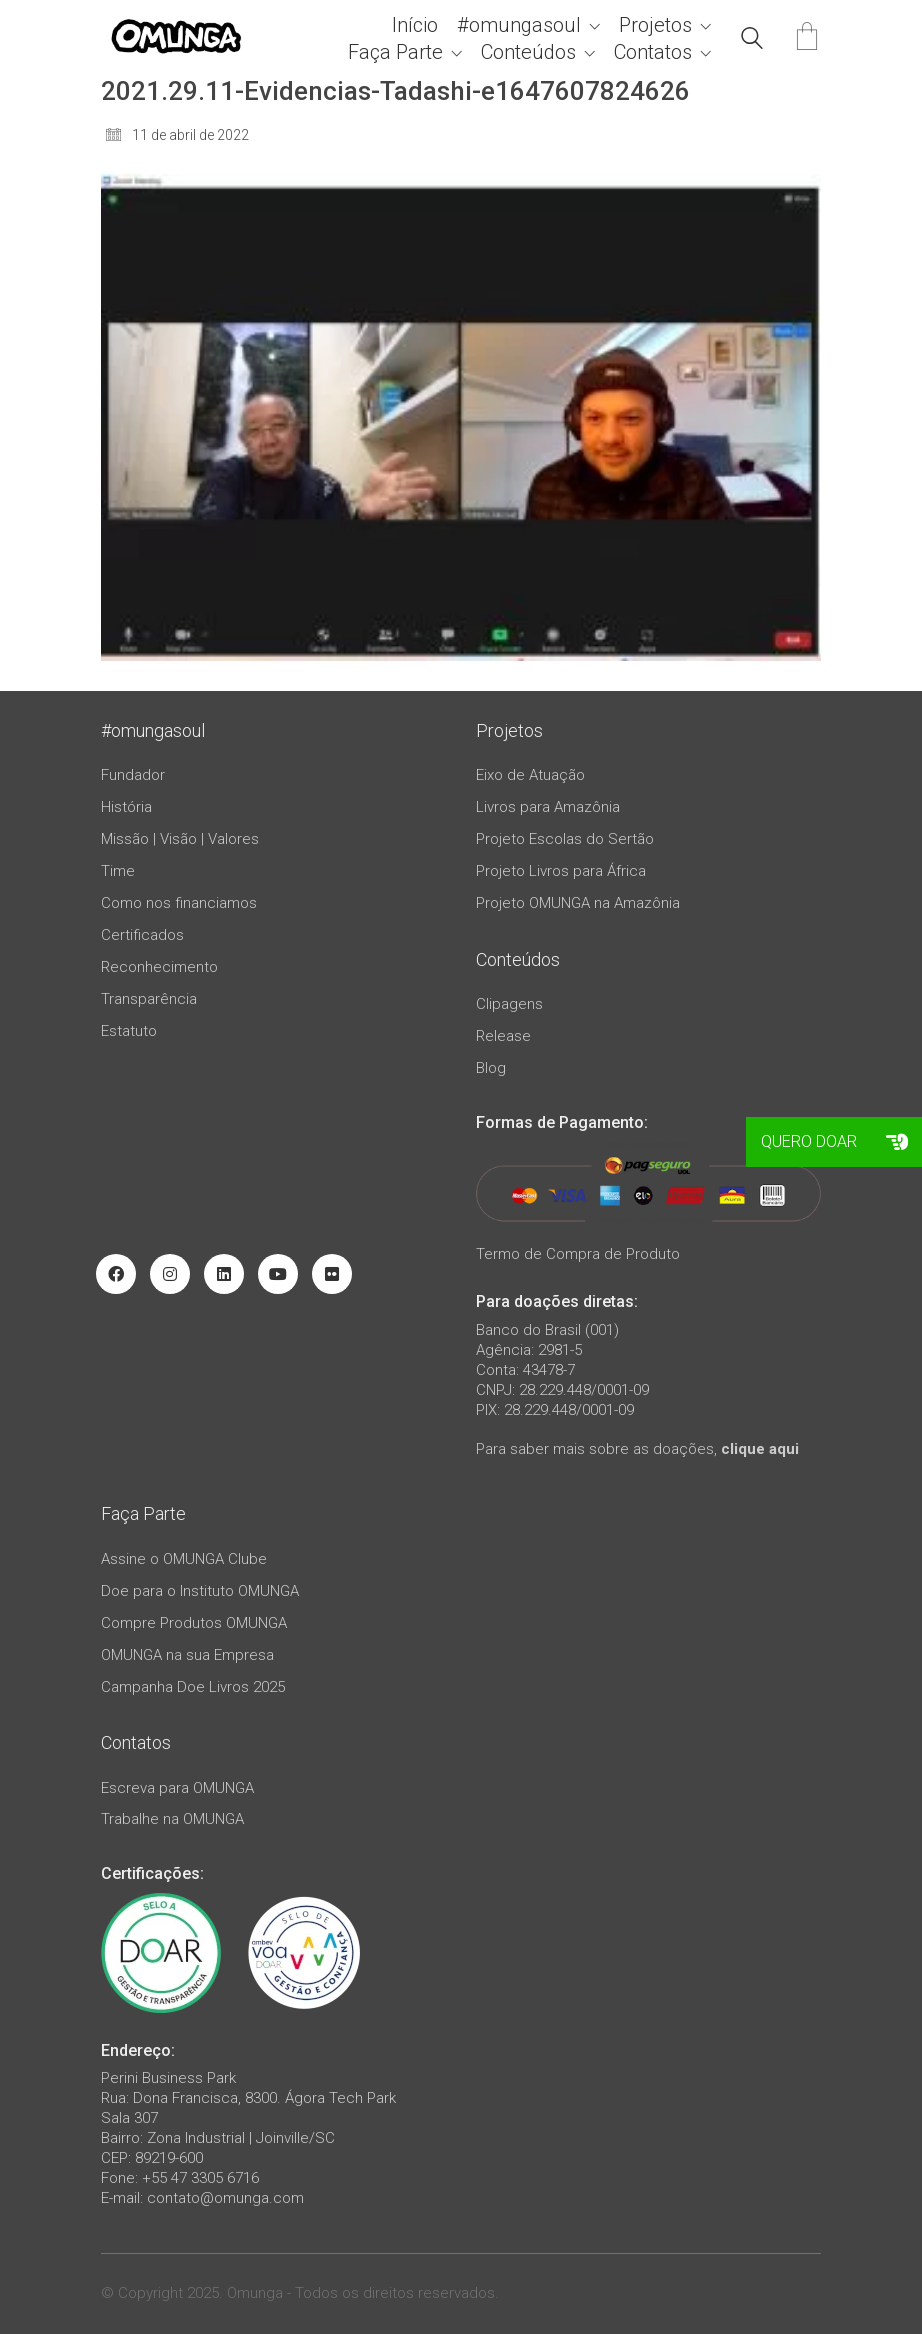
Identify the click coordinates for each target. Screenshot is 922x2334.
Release (503, 1036)
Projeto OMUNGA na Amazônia (578, 903)
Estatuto (129, 1031)
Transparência (149, 999)
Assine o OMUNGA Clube (184, 1559)
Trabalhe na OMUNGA (172, 1819)
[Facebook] (116, 1274)
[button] (897, 1142)
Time (118, 871)
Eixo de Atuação (530, 775)
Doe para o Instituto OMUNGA (200, 1591)
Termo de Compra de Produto (578, 1254)
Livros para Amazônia (548, 807)
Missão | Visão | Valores (180, 839)
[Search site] (752, 41)
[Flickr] (332, 1274)
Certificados (142, 935)
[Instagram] (170, 1274)
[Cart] (807, 38)
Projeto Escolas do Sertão (565, 839)
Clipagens (509, 1004)
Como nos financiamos (179, 903)
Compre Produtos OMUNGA (194, 1623)
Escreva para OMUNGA (177, 1788)
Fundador (133, 775)
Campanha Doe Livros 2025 (193, 1687)
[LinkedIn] (224, 1274)
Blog (491, 1068)
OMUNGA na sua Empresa (187, 1655)
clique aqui (760, 1449)
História (126, 807)
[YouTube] (278, 1274)
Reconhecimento (159, 967)
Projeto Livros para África (561, 871)
